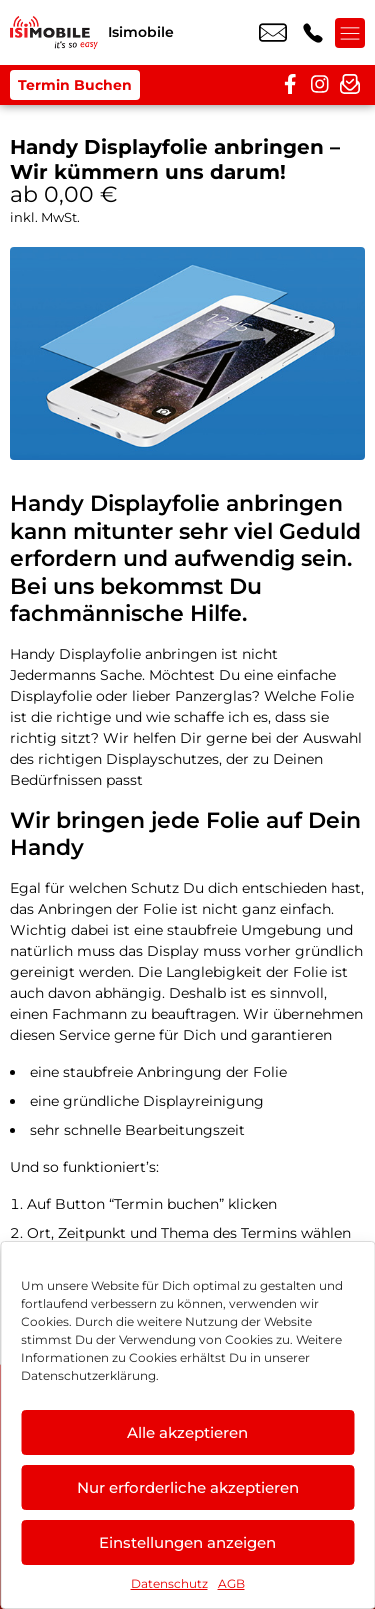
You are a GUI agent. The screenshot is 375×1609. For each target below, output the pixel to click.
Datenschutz (169, 1583)
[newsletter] (350, 85)
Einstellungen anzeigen (187, 1542)
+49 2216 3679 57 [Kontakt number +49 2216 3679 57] (313, 33)
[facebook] (290, 85)
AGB (231, 1583)
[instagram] (320, 85)
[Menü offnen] (350, 33)
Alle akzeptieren (187, 1432)
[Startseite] (54, 32)
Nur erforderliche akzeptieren (188, 1487)
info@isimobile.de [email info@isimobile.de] (273, 33)
